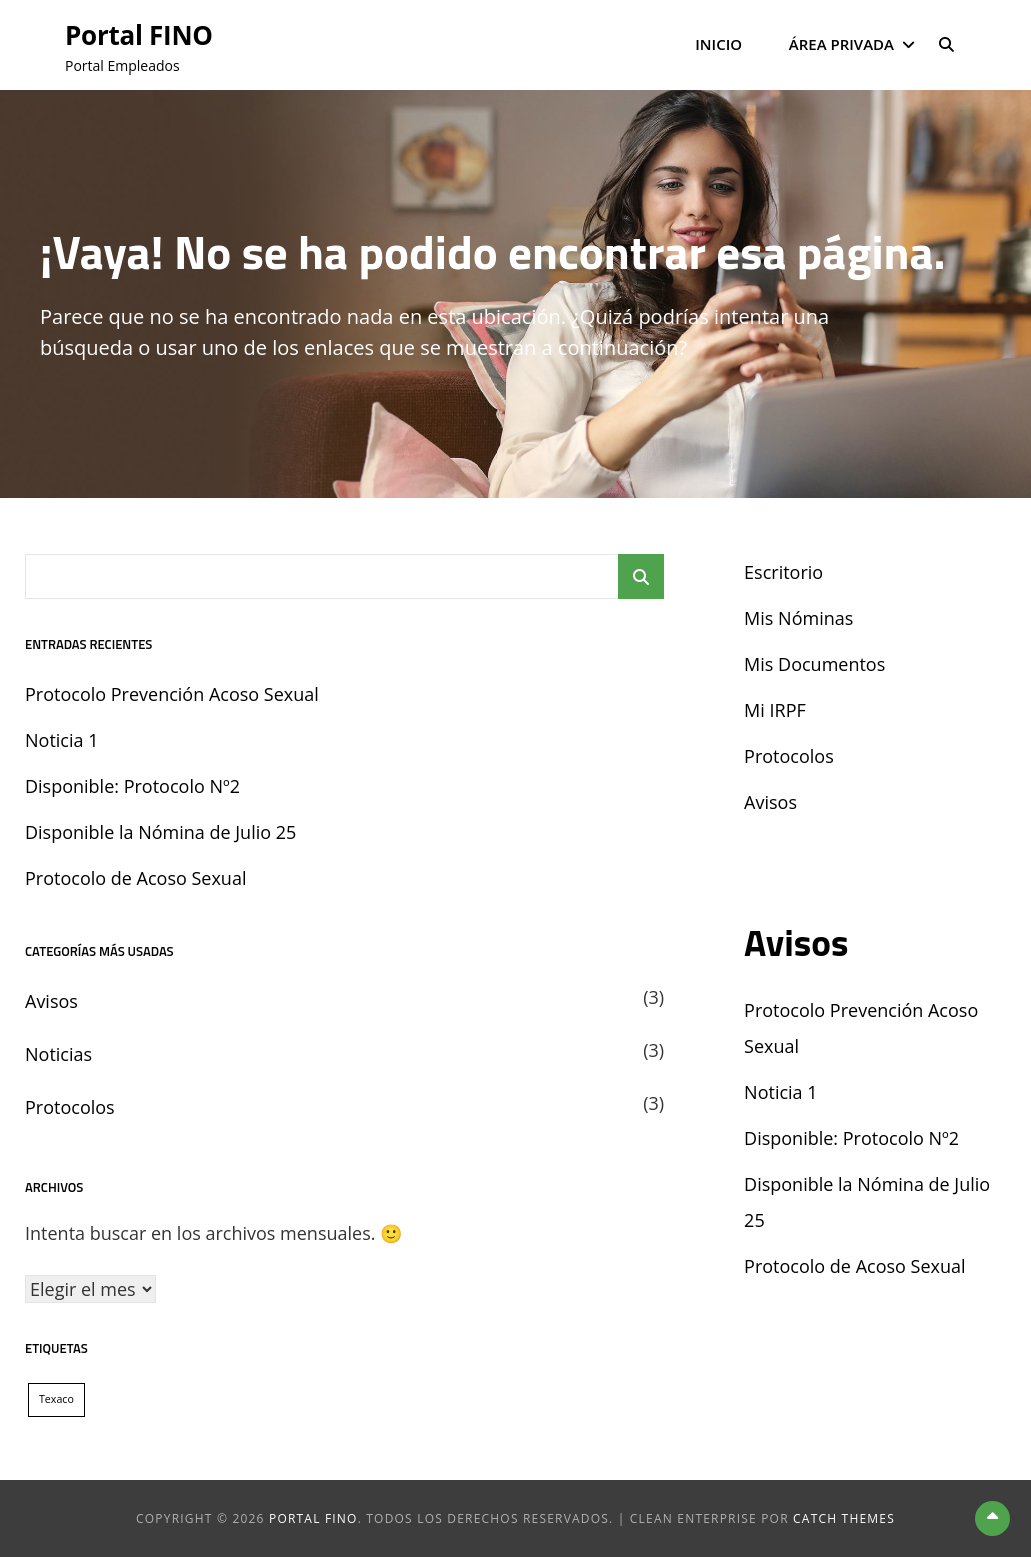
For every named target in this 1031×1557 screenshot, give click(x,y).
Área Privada (841, 44)
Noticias (58, 1054)
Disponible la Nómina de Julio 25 (160, 832)
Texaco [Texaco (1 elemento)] (56, 1399)
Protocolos (70, 1107)
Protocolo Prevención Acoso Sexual (172, 694)
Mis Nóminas (798, 618)
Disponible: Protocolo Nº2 (132, 786)
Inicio (718, 44)
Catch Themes (844, 1518)
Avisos (51, 1001)
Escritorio (783, 572)
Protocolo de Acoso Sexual (135, 878)
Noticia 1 (61, 740)
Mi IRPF (775, 710)
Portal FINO (144, 34)
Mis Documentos (814, 664)
